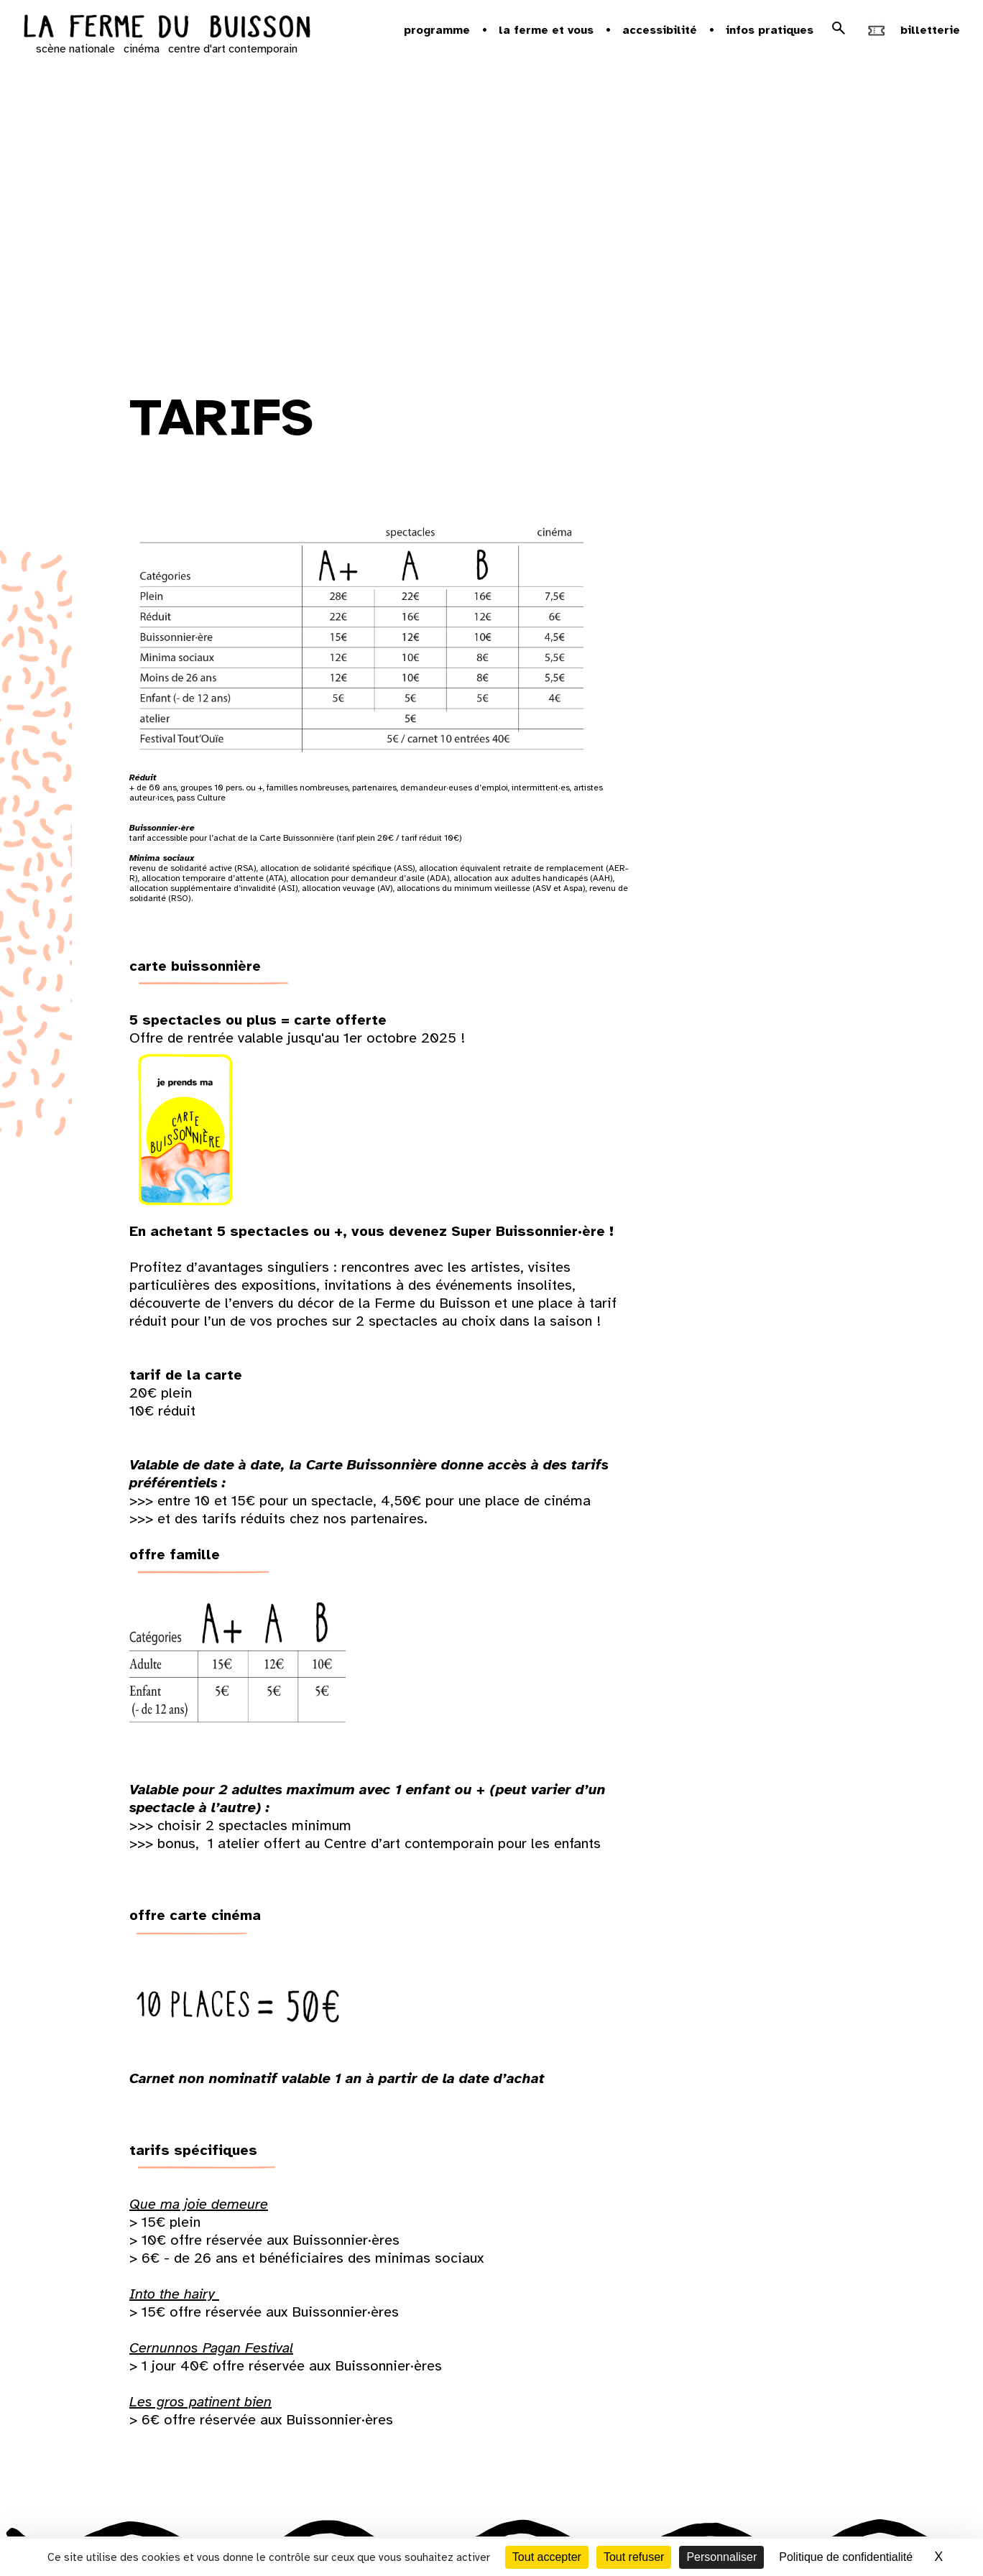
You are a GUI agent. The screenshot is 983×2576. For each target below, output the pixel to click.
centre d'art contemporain (232, 49)
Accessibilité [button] (659, 30)
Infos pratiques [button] (769, 30)
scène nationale (75, 49)
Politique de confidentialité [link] (846, 2557)
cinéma (142, 49)
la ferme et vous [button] (546, 30)
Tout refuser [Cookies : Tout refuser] (634, 2557)
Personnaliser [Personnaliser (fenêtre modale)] (721, 2557)
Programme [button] (437, 30)
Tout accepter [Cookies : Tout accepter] (546, 2557)
